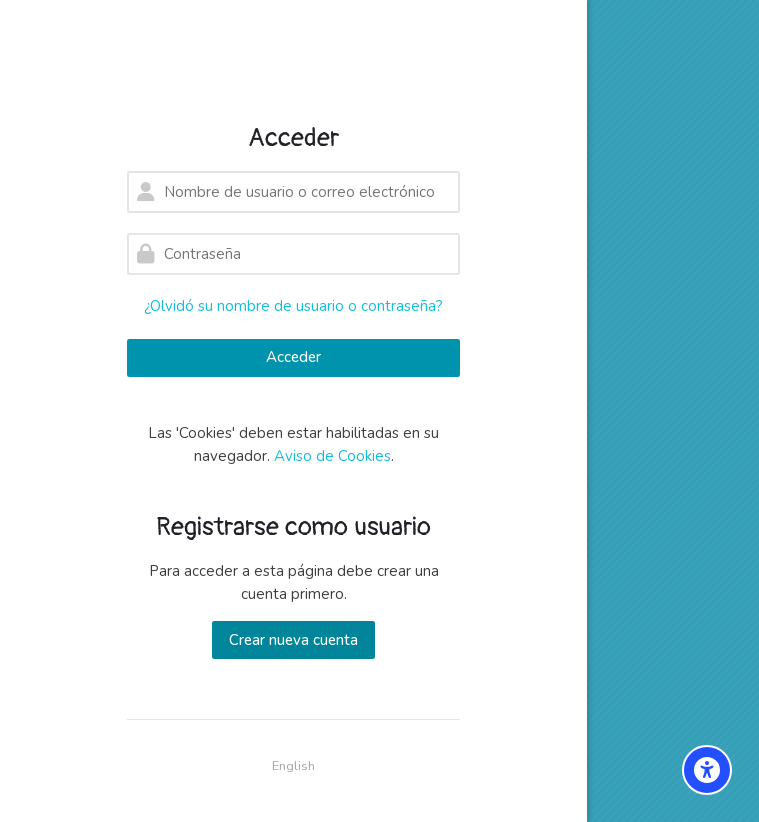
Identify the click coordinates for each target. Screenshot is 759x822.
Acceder (293, 357)
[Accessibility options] (707, 770)
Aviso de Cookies (332, 456)
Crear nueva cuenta (293, 640)
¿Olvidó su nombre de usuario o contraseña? (293, 306)
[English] (293, 767)
